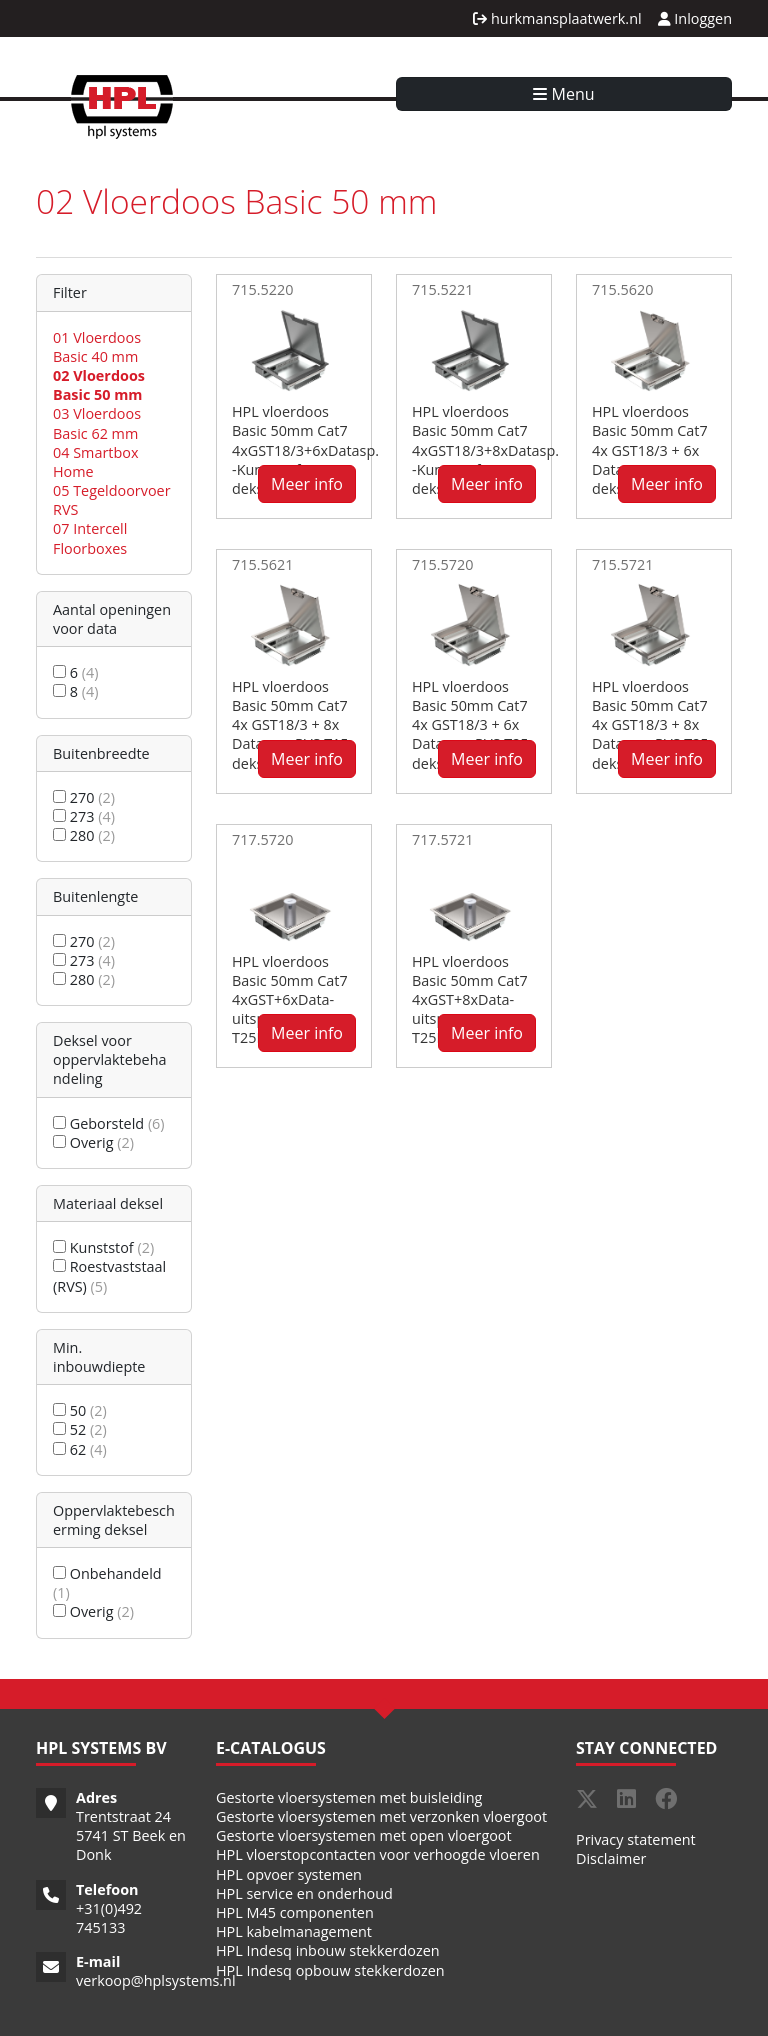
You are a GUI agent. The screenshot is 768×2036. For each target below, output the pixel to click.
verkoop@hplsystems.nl (156, 1980)
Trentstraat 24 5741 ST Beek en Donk (131, 1835)
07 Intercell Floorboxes (90, 538)
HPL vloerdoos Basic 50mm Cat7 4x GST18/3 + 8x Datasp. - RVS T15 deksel (290, 725)
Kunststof (103, 1247)
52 (80, 1429)
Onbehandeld (107, 1583)
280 (84, 835)
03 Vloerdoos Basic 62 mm (97, 423)
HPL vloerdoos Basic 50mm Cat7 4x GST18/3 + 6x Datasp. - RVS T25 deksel (470, 725)
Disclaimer (611, 1858)
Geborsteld (109, 1123)
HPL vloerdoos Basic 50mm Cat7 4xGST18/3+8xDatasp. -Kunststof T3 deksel (485, 450)
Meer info (307, 484)
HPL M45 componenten (295, 1912)
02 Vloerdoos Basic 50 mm (99, 385)
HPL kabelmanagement (294, 1931)
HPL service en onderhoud (304, 1893)
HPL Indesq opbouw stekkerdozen (330, 1970)
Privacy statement (636, 1839)
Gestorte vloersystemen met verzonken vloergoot (381, 1816)
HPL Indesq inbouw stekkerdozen (328, 1950)
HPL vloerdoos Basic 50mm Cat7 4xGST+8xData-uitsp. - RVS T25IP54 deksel (470, 1000)
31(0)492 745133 (109, 1918)
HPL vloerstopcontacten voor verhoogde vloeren (378, 1854)
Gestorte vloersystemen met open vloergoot (364, 1835)
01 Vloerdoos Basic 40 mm (97, 347)
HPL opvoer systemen (289, 1874)
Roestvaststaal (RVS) (109, 1276)
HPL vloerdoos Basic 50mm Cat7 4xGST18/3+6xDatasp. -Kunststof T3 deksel (305, 450)
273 (84, 816)
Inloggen (695, 18)
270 (84, 797)
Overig (93, 1142)
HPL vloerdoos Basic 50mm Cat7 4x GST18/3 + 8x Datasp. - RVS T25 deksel (650, 725)
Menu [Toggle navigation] (563, 94)
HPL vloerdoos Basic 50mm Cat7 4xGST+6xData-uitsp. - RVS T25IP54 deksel (290, 1000)
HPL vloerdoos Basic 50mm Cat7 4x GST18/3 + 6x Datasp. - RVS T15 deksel (650, 450)
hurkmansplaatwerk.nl (557, 18)
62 (80, 1449)
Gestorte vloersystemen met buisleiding (349, 1797)
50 (80, 1410)
